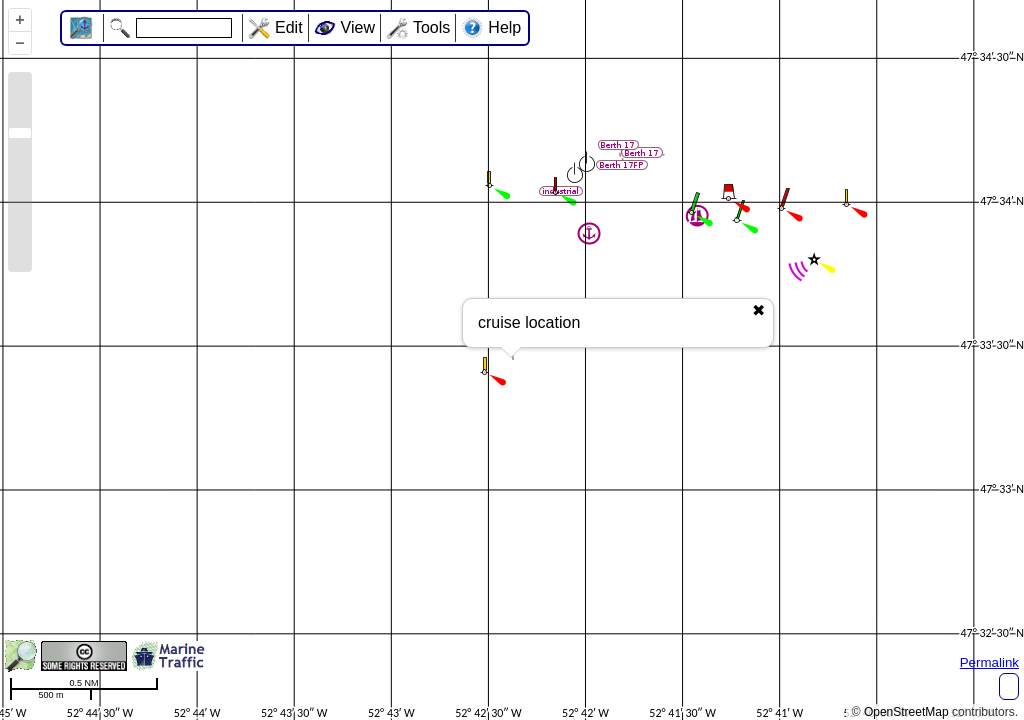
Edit (289, 27)
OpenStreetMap (906, 712)
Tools (431, 27)
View (358, 27)
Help (504, 27)
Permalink (989, 662)
